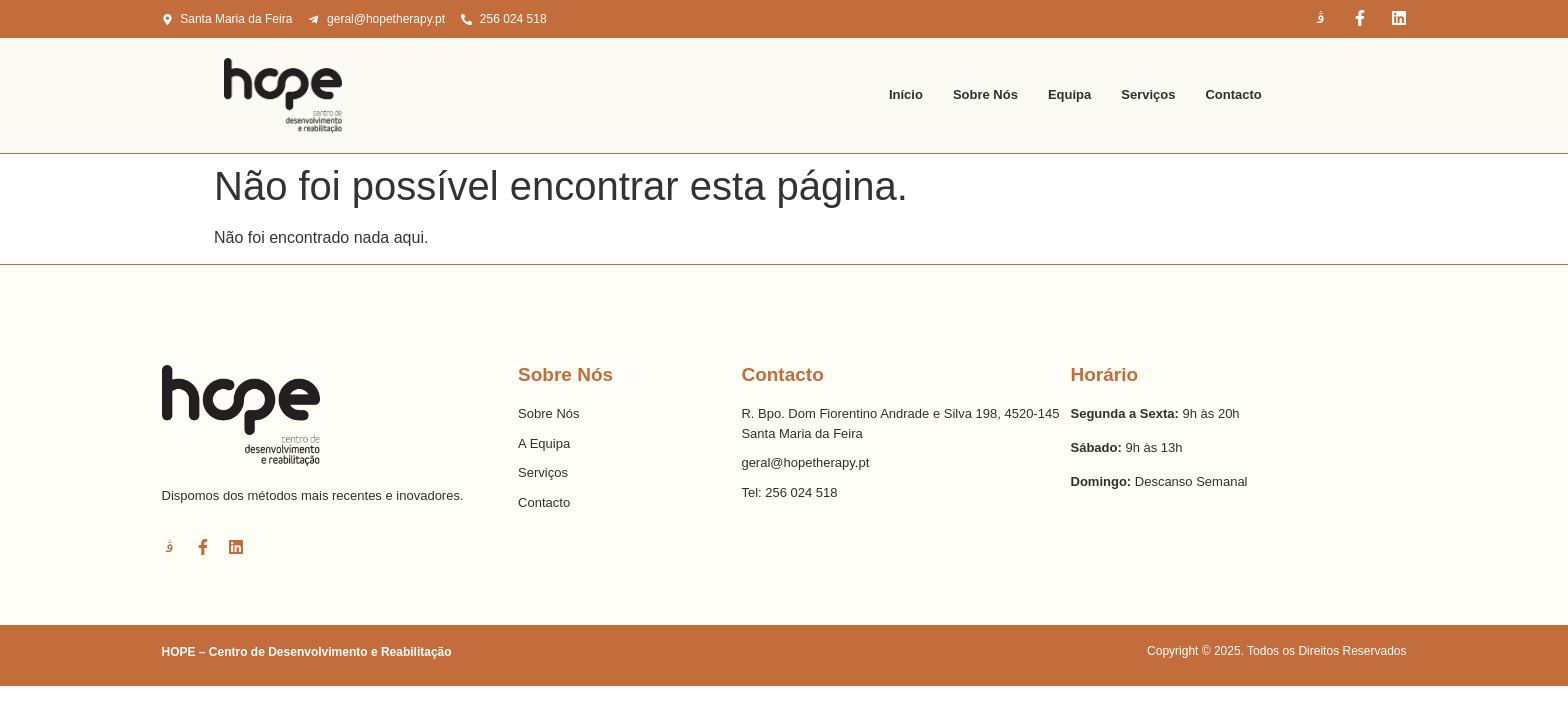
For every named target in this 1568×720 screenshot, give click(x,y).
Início (906, 94)
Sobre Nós (985, 94)
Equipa (1069, 94)
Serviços (1148, 94)
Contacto (1233, 94)
